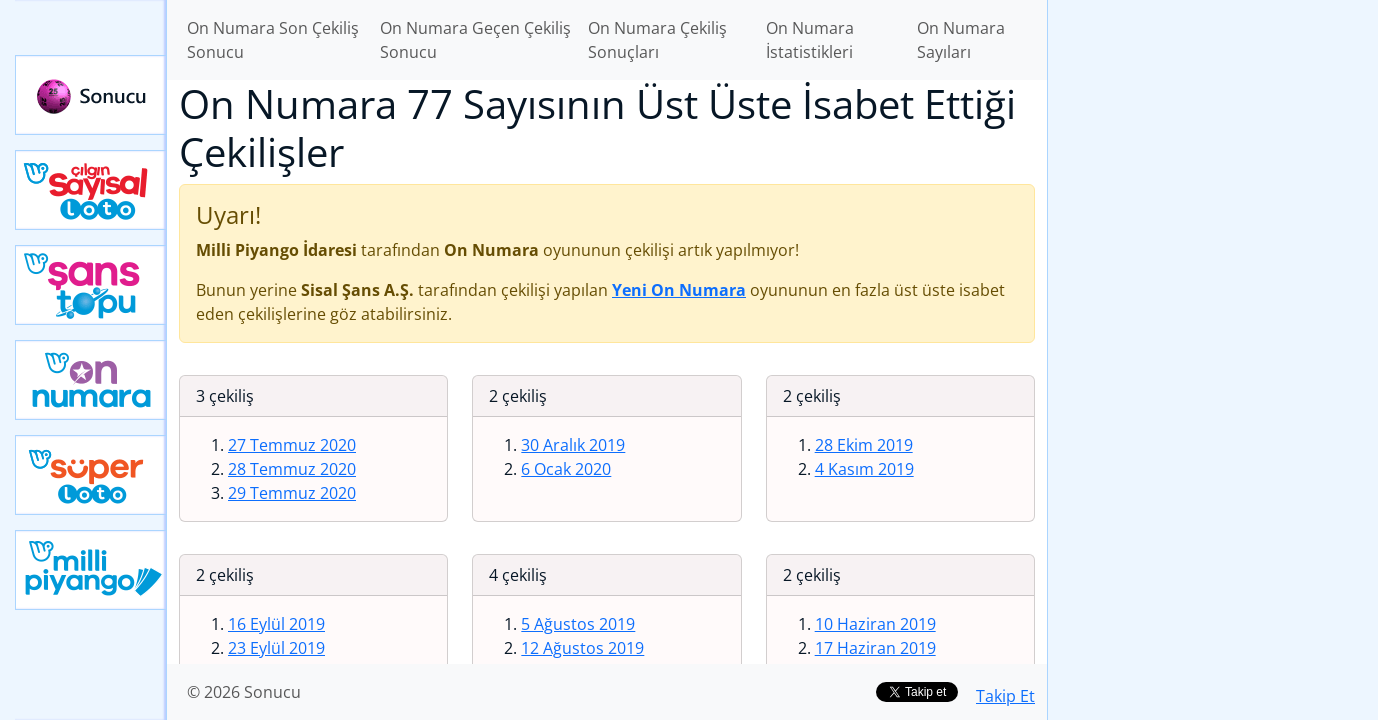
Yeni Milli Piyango (91, 570)
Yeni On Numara (91, 380)
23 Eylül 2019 (276, 648)
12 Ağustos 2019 (582, 648)
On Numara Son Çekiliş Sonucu (273, 40)
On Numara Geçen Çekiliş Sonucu (475, 40)
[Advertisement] (1213, 316)
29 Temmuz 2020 (292, 493)
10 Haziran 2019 (875, 624)
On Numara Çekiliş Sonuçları (657, 40)
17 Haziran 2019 (875, 648)
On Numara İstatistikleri (810, 40)
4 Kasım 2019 (864, 469)
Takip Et (1005, 696)
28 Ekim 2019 (864, 445)
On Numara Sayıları (961, 40)
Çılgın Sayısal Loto (91, 190)
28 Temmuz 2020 (292, 469)
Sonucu (91, 95)
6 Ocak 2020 (566, 469)
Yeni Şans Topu (91, 285)
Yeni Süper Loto (91, 475)
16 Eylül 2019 (276, 624)
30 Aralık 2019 (573, 445)
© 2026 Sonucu (244, 692)
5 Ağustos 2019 (578, 624)
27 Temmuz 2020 (292, 445)
